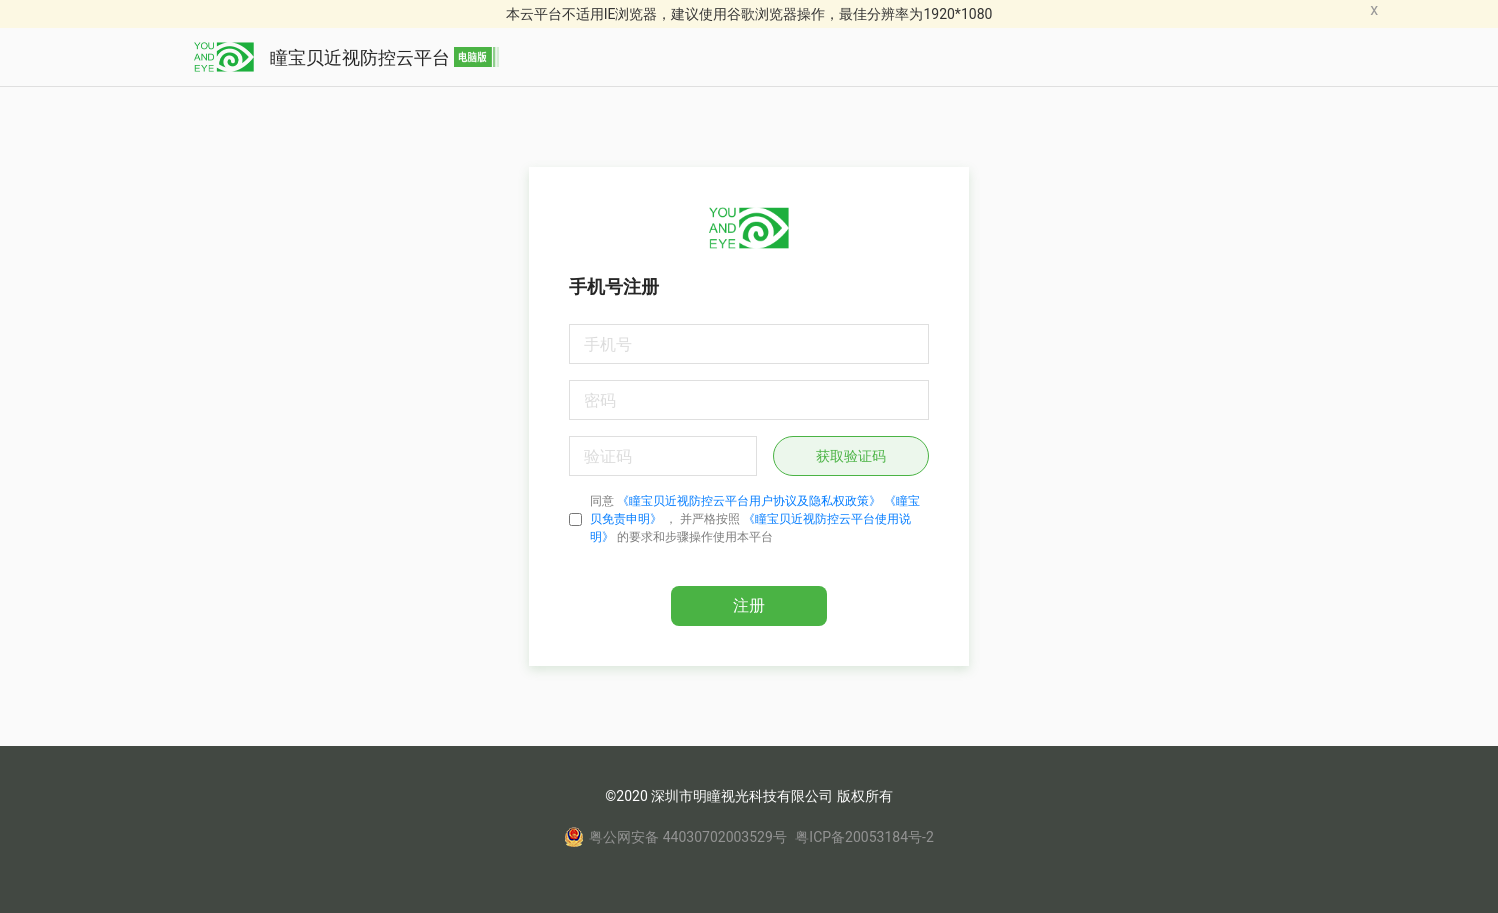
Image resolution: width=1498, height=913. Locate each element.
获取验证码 (851, 456)
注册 (749, 605)
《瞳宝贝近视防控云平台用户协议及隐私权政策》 (749, 501)
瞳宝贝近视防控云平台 (346, 57)
